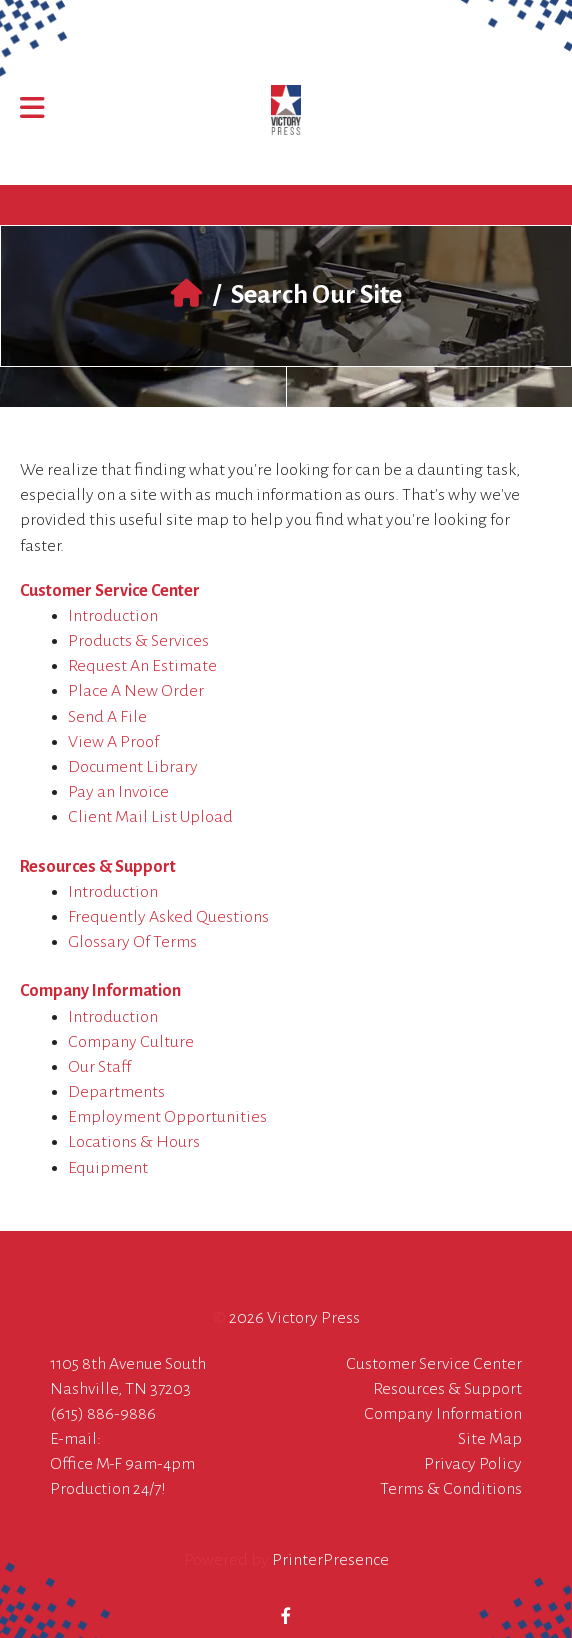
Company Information (100, 991)
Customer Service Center (110, 591)
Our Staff (99, 1067)
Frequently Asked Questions (168, 917)
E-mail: (75, 1439)
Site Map (490, 1439)
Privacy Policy (473, 1464)
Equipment (108, 1168)
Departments (116, 1092)
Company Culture (131, 1042)
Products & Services (138, 641)
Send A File (107, 717)
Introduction (113, 616)
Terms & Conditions (451, 1489)
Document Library (133, 767)
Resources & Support (98, 867)
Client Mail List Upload (150, 817)
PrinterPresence (330, 1560)
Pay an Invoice (118, 792)
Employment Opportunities (167, 1117)
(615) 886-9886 (103, 1414)
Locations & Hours (134, 1142)
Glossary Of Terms (132, 942)
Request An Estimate (142, 666)
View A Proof (113, 742)
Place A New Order (136, 691)
